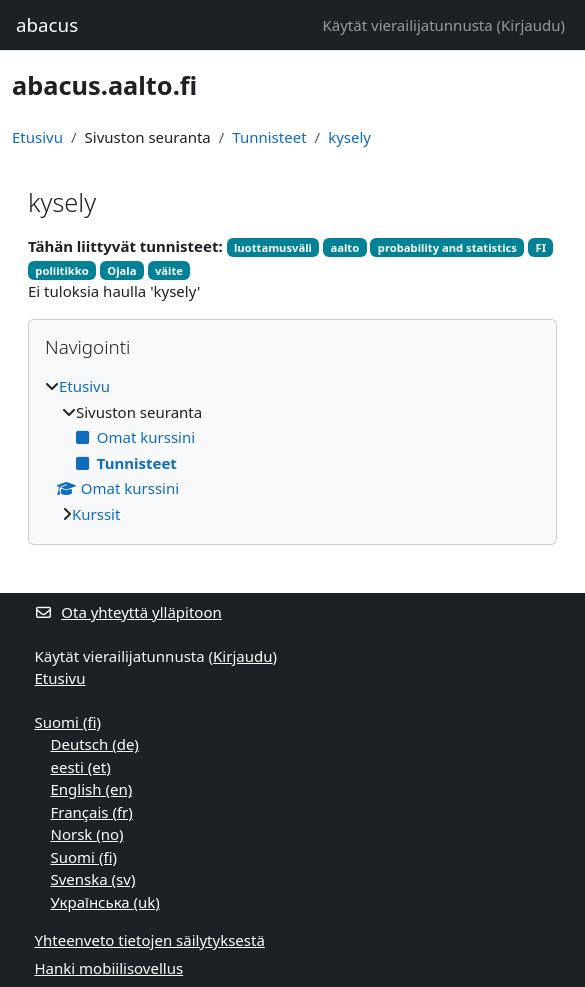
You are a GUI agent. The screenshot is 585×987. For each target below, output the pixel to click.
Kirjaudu (530, 25)
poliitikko (61, 270)
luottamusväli (273, 247)
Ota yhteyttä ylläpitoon (128, 612)
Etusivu (37, 137)
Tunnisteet (269, 137)
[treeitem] (292, 450)
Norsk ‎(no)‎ (87, 834)
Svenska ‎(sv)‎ (93, 879)
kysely (349, 137)
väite (169, 270)
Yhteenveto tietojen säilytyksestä (150, 940)
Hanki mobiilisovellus (109, 968)
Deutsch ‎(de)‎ (95, 744)
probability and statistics (447, 247)
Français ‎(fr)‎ (92, 812)
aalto (345, 247)
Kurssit (96, 514)
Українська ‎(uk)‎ (105, 902)
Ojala (121, 270)
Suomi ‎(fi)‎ (68, 722)
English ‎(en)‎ (92, 789)
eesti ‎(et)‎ (81, 767)
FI (540, 247)
